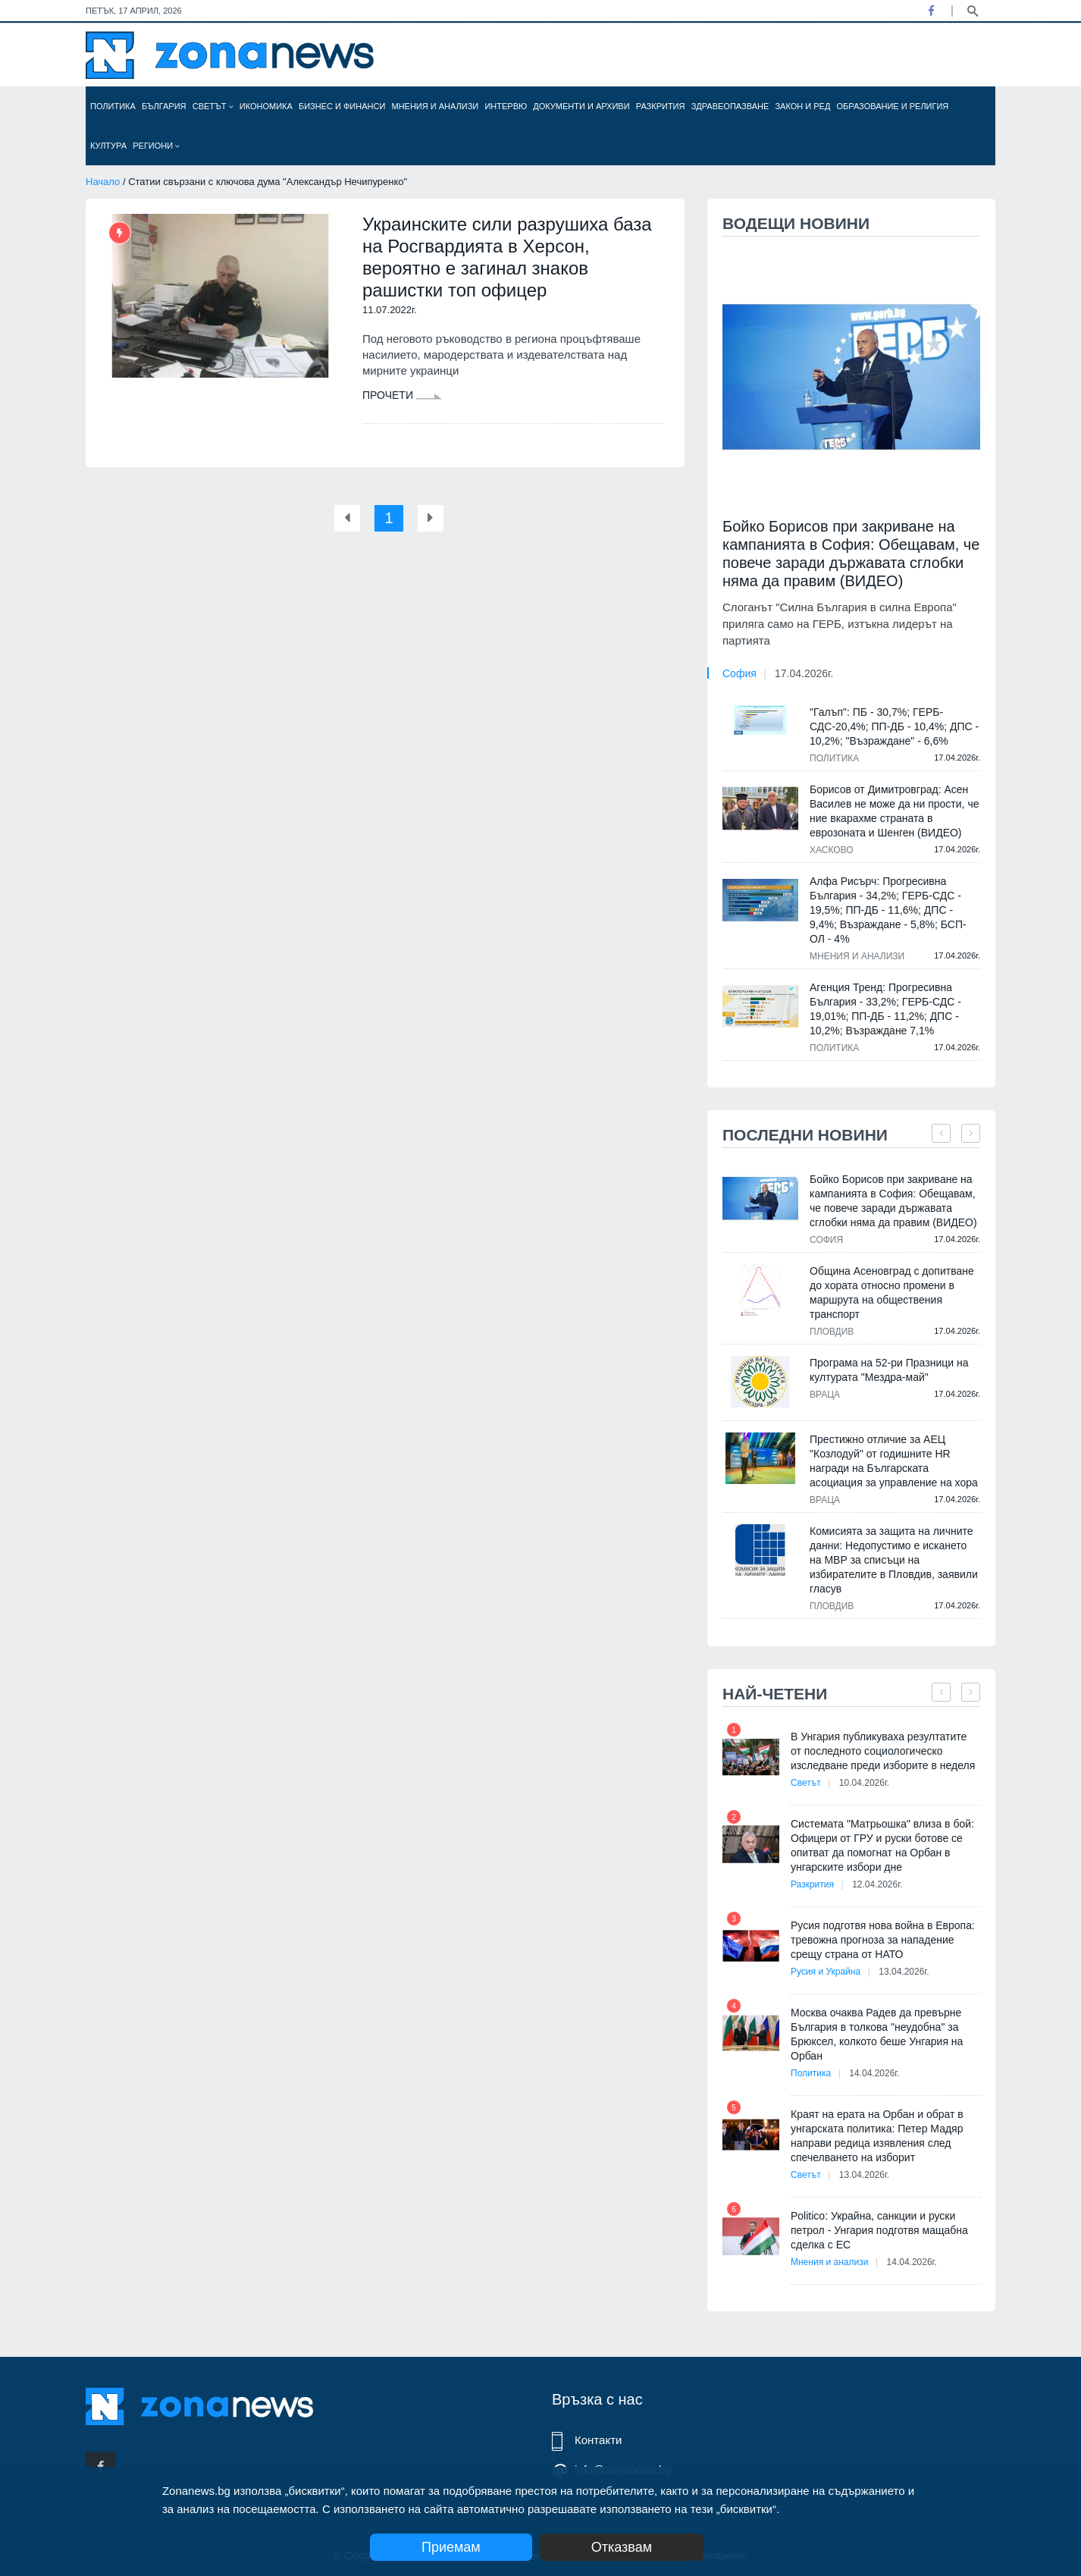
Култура (108, 145)
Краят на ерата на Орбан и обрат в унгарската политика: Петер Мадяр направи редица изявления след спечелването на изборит (877, 2135)
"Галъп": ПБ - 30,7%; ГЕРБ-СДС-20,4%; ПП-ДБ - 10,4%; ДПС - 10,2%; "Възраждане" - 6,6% (894, 726)
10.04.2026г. (864, 1782)
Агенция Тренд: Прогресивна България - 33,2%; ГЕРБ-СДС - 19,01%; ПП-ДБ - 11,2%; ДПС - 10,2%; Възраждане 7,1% (885, 1009)
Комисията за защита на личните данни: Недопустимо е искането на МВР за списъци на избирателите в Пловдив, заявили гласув (894, 1560)
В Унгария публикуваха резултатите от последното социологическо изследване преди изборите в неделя (883, 1750)
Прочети (402, 395)
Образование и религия (893, 106)
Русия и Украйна (825, 1971)
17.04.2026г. (804, 673)
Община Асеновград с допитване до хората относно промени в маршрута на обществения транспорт (892, 1292)
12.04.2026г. (877, 1884)
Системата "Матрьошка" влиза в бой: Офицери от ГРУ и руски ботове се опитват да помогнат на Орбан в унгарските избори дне (882, 1845)
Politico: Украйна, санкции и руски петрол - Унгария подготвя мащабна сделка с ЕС (879, 2230)
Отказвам (621, 2547)
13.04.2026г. (904, 1971)
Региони (156, 145)
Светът (213, 106)
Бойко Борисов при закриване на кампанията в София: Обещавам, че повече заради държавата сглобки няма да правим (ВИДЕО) (850, 553)
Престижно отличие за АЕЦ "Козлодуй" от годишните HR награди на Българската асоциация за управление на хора (894, 1461)
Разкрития (660, 106)
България (164, 106)
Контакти (598, 2439)
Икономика (266, 106)
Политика (113, 106)
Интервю (505, 106)
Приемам (451, 2547)
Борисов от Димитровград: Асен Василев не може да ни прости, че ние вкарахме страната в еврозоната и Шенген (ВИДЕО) (894, 811)
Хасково (832, 850)
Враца (825, 1394)
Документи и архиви (581, 106)
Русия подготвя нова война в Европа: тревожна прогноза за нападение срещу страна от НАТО (883, 1939)
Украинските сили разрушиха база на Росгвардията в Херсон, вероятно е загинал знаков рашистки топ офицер (507, 257)
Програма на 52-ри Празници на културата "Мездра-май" (889, 1370)
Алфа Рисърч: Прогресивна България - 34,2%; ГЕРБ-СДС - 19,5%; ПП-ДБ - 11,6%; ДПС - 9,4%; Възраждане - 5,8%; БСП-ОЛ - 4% (888, 910)
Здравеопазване (730, 106)
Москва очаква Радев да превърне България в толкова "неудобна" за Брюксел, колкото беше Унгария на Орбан (877, 2034)
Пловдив (832, 1331)
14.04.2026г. (874, 2073)
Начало (103, 181)
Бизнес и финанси (342, 106)
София (739, 673)
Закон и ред (802, 106)
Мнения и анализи (434, 106)
